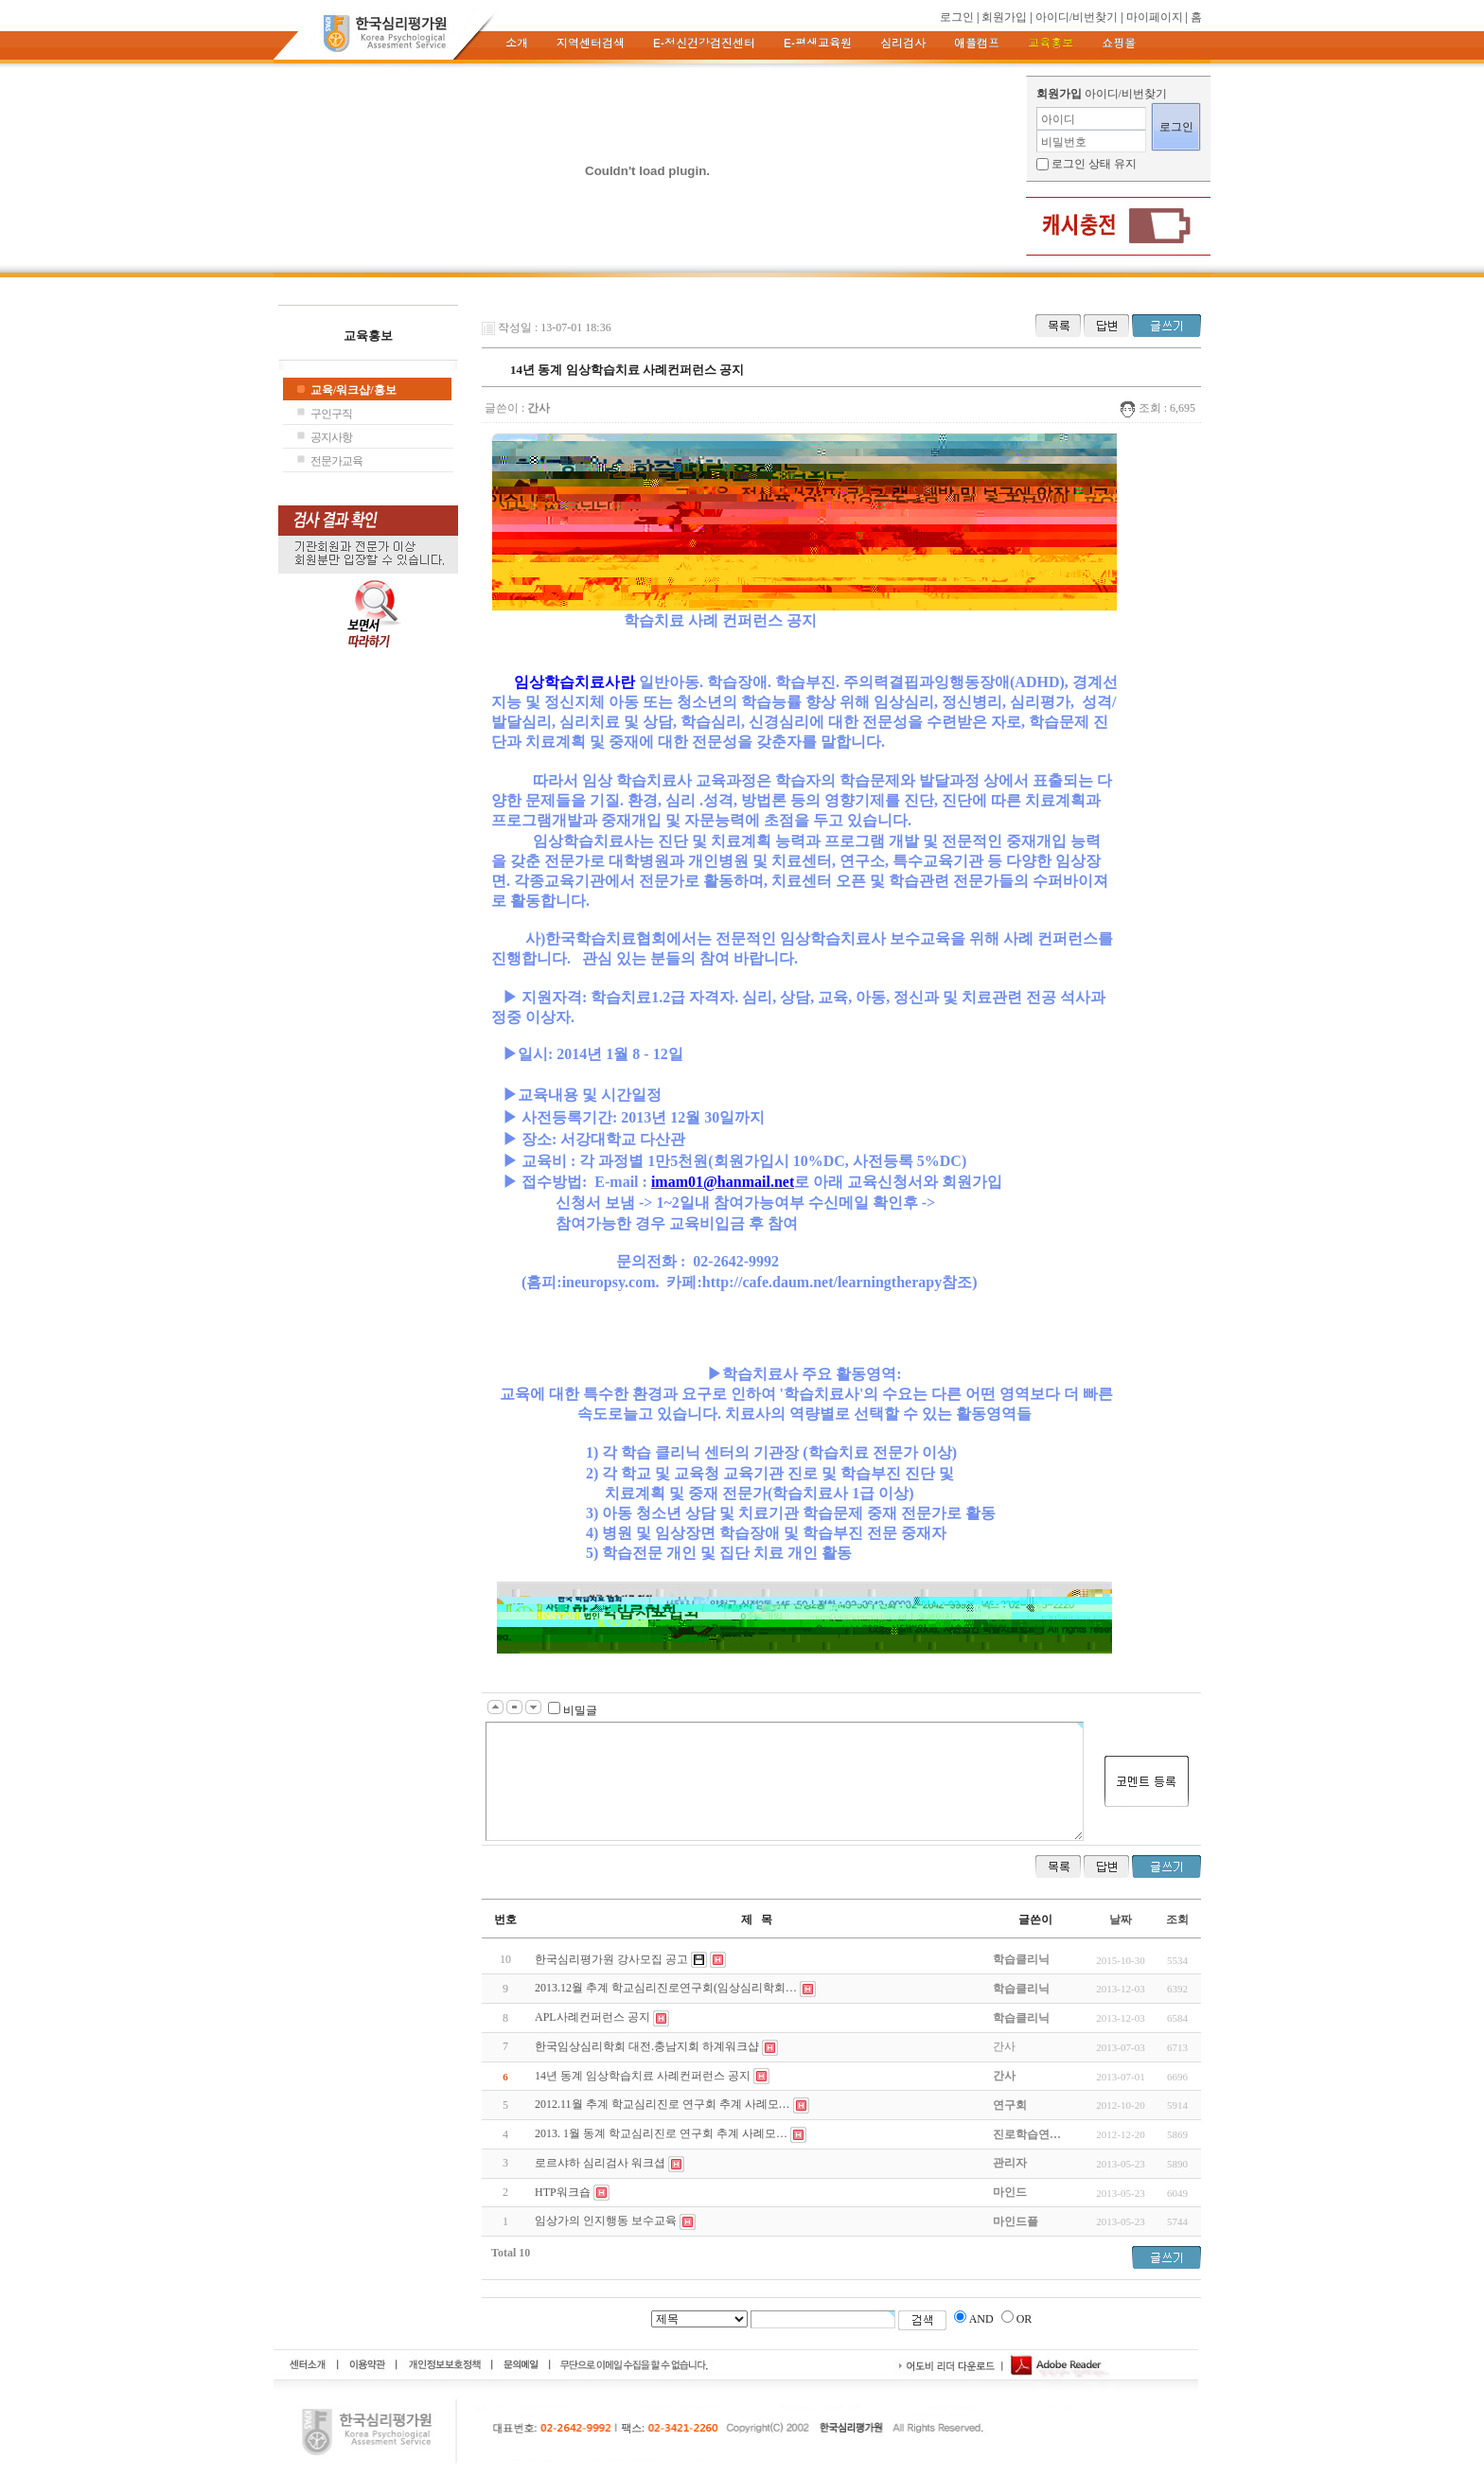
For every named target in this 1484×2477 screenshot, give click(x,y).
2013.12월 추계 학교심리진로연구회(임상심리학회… (666, 1987)
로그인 (957, 17)
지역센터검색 (590, 44)
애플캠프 (976, 44)
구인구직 (331, 413)
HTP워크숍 (563, 2192)
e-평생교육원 (818, 44)
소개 (516, 44)
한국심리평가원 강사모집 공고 (611, 1959)
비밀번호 (1063, 142)
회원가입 (1004, 17)
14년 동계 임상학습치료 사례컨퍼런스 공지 (643, 2075)
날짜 (1120, 1919)
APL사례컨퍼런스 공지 (592, 2017)
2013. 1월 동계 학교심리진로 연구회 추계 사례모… (661, 2133)
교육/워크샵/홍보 (353, 390)
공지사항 (331, 437)
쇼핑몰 (1119, 44)
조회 (1177, 1919)
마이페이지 (1154, 17)
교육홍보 (1050, 44)
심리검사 (903, 44)
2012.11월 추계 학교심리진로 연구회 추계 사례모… (662, 2104)
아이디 (1058, 119)
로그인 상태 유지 (1094, 163)
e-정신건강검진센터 (704, 44)
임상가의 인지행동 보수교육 (606, 2220)
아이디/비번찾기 (1076, 17)
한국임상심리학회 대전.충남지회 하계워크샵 (647, 2046)
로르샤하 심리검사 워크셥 (600, 2162)
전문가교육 (336, 461)
